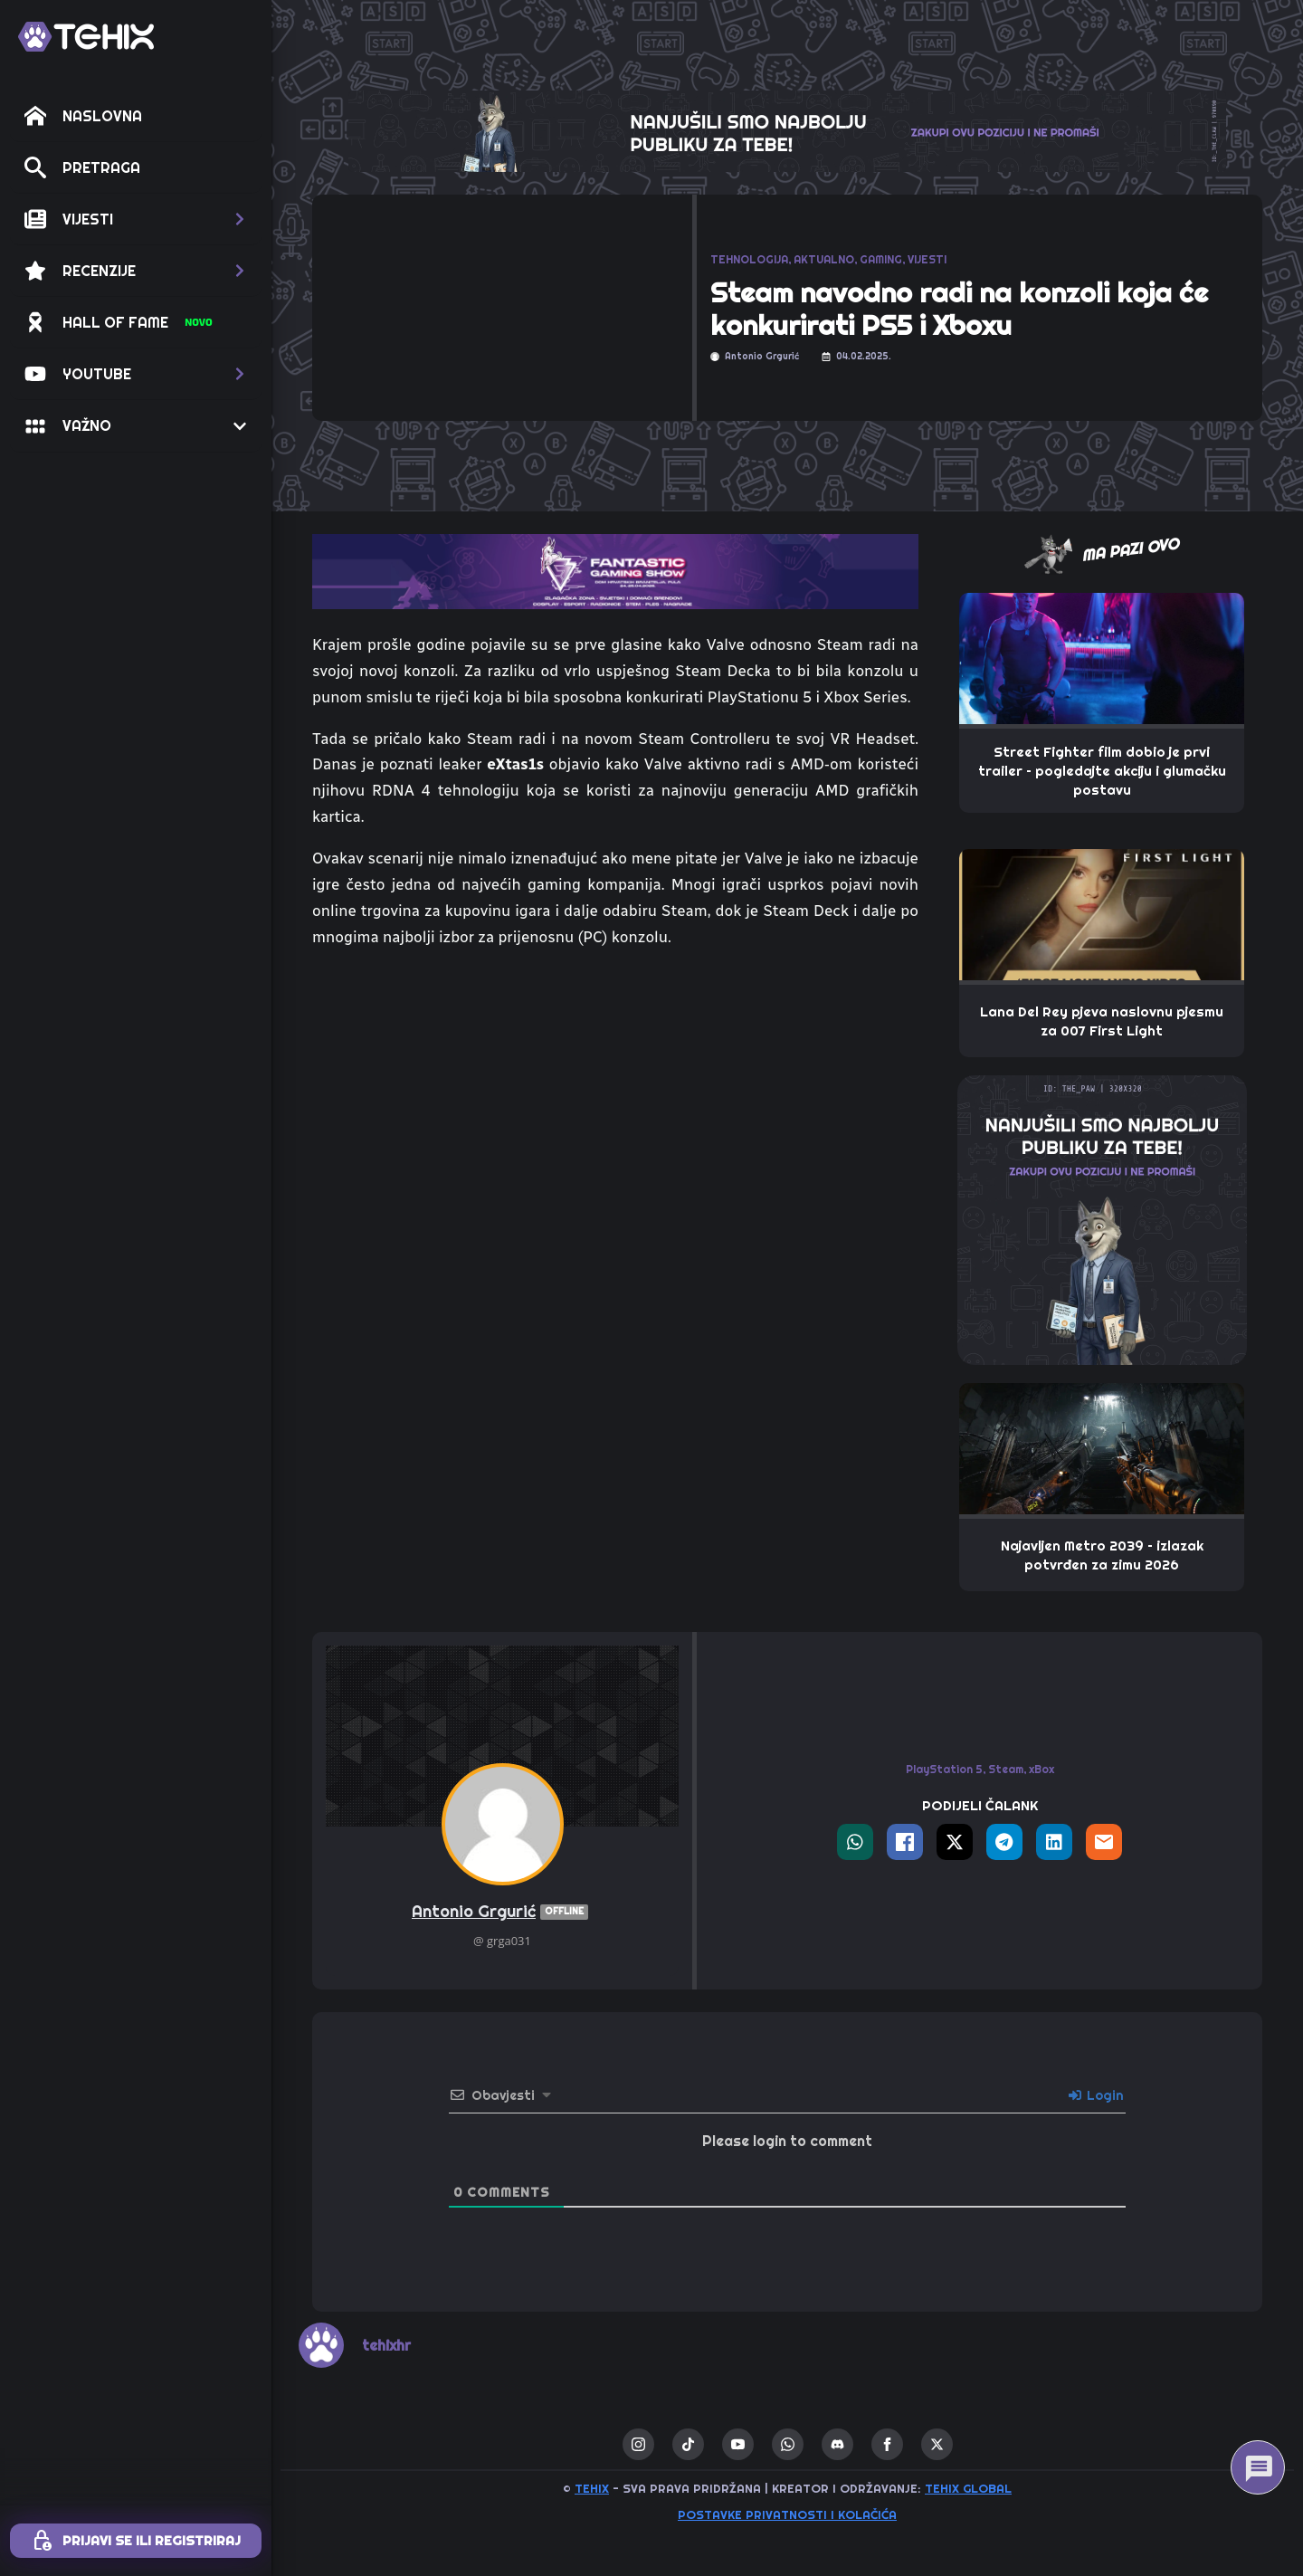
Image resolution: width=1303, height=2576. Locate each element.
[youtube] (738, 2444)
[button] (136, 219)
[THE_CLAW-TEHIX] (787, 129)
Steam (1005, 1769)
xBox (1041, 1769)
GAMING (881, 259)
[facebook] (887, 2444)
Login (1096, 2095)
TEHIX (592, 2488)
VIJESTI (927, 259)
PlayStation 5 (944, 1769)
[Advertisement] (615, 1099)
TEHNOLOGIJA (749, 259)
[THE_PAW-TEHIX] (1102, 1218)
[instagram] (638, 2444)
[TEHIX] (86, 37)
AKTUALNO (824, 259)
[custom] (688, 2444)
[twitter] (937, 2444)
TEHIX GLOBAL (968, 2488)
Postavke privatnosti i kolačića (787, 2514)
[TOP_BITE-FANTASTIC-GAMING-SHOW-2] (615, 570)
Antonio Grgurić (502, 1912)
